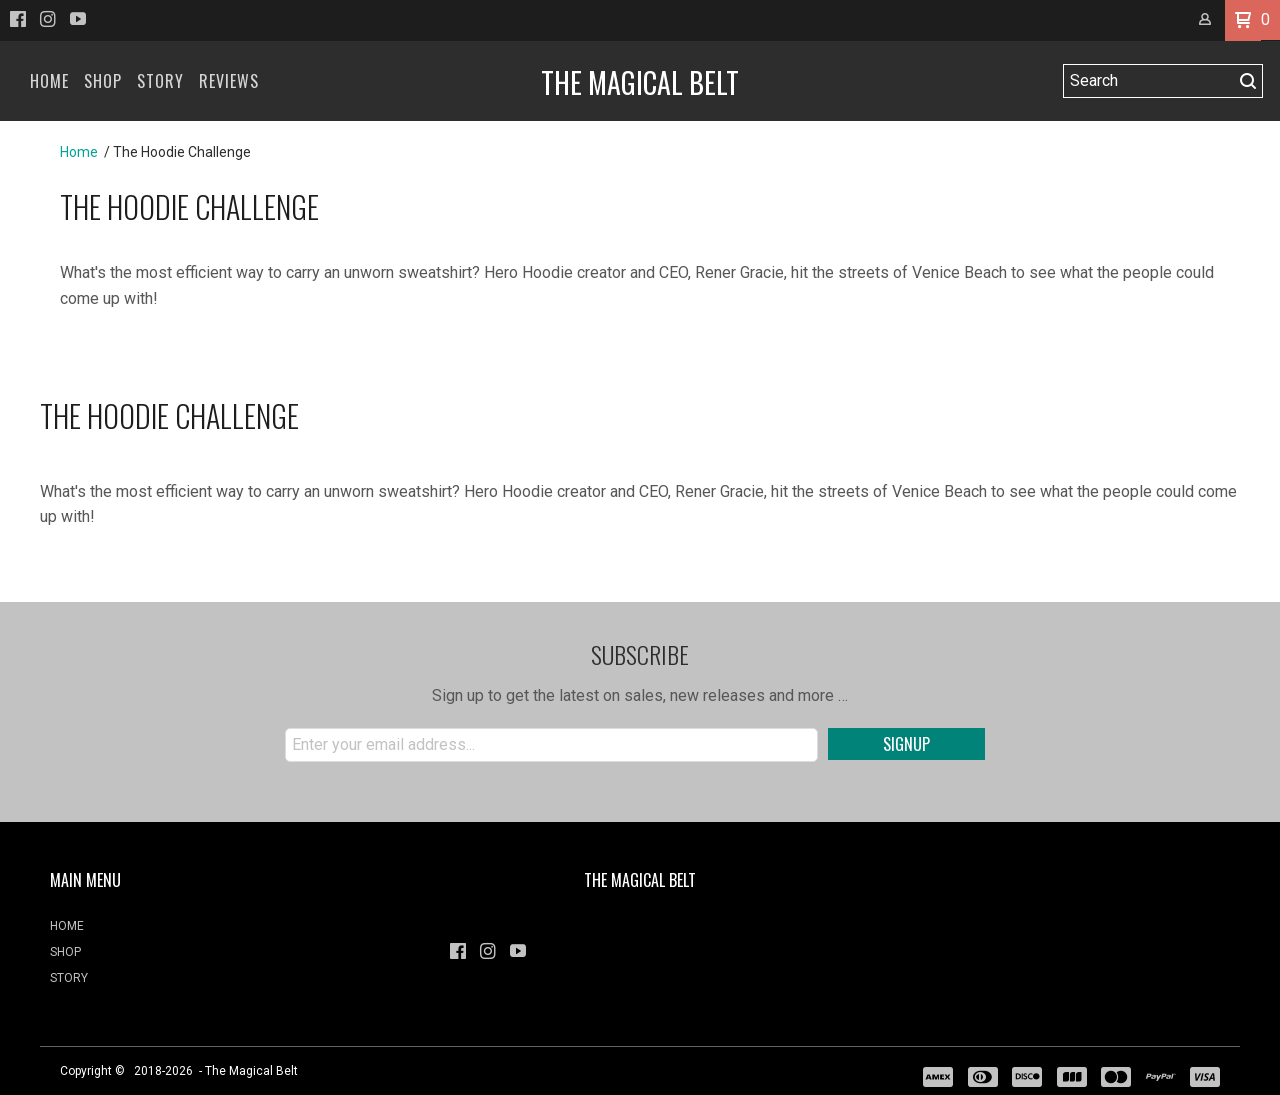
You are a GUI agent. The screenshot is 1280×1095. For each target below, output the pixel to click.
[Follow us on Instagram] (48, 19)
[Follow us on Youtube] (78, 19)
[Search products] (1148, 81)
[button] (1243, 20)
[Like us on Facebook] (18, 19)
